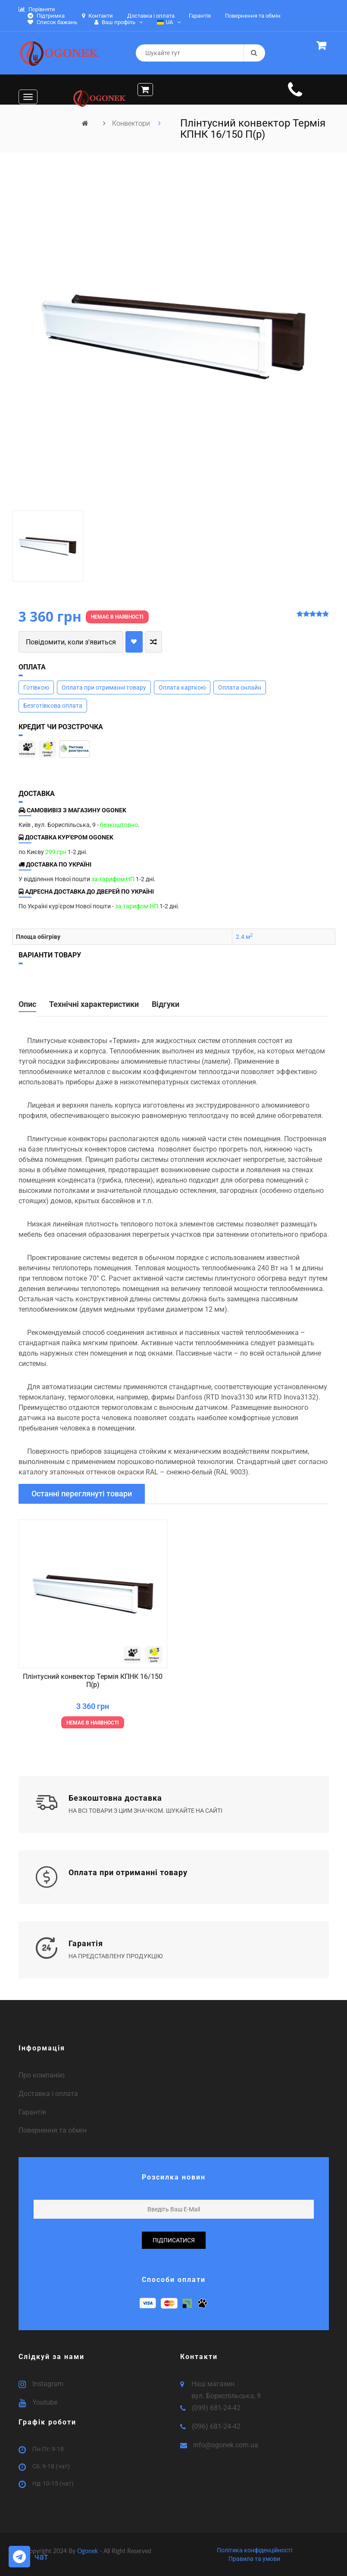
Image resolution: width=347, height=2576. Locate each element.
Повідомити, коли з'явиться (71, 642)
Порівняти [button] (37, 9)
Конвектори (132, 123)
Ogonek (88, 2550)
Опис (27, 1004)
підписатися (174, 2240)
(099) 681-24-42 (216, 2408)
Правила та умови (254, 2558)
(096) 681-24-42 (216, 2426)
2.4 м (244, 936)
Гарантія (32, 2112)
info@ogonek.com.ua (225, 2445)
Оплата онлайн (239, 687)
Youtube (44, 2402)
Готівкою (36, 687)
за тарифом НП (112, 879)
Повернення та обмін (53, 2130)
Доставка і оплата (48, 2094)
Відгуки (165, 1004)
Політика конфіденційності (254, 2550)
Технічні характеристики (94, 1004)
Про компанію (42, 2075)
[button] (322, 46)
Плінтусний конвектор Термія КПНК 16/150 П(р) (93, 1680)
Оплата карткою (182, 687)
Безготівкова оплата (52, 705)
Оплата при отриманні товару (104, 687)
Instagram (47, 2384)
